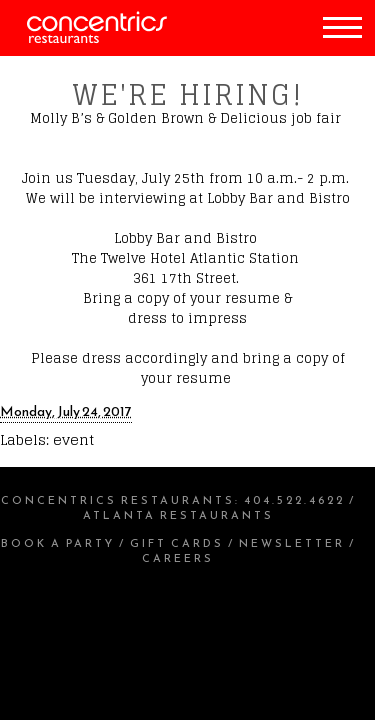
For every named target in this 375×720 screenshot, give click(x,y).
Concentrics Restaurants (118, 500)
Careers (178, 558)
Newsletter (292, 543)
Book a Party (58, 543)
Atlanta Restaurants (178, 515)
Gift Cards (177, 543)
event (73, 439)
